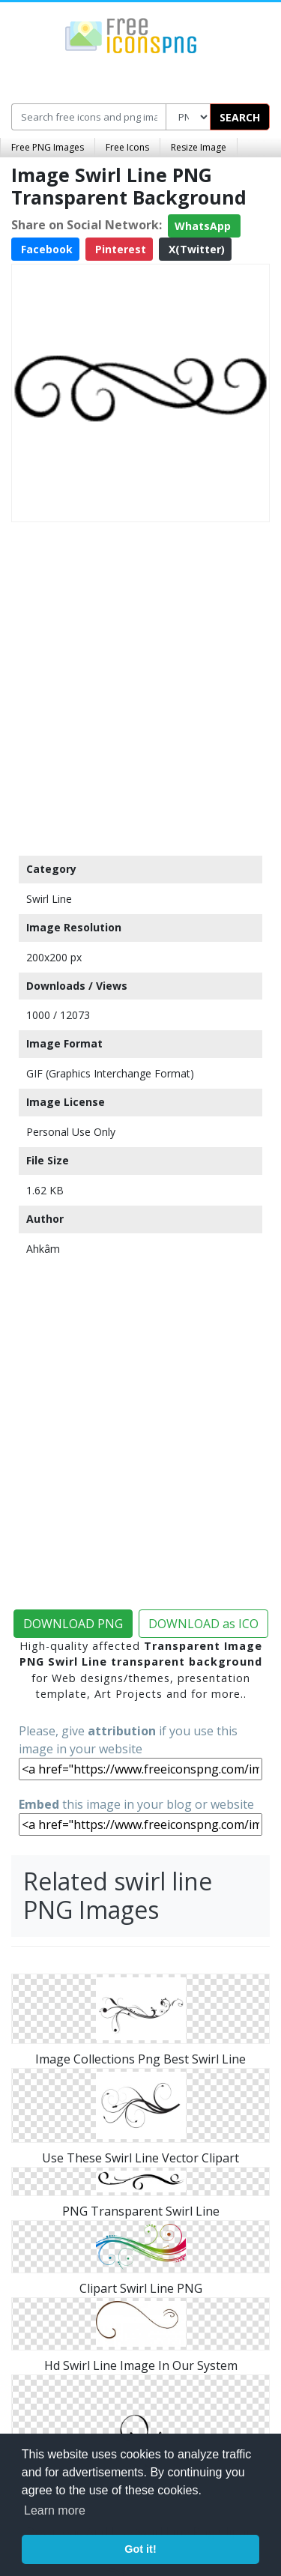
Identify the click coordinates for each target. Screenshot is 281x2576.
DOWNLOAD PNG (73, 1623)
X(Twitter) (195, 249)
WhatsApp (204, 226)
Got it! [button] (140, 2549)
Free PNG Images (47, 147)
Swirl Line (49, 899)
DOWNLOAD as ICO (203, 1623)
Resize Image (198, 147)
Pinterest (119, 249)
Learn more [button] (54, 2510)
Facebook (45, 249)
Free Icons (127, 147)
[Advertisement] (140, 685)
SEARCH (240, 117)
